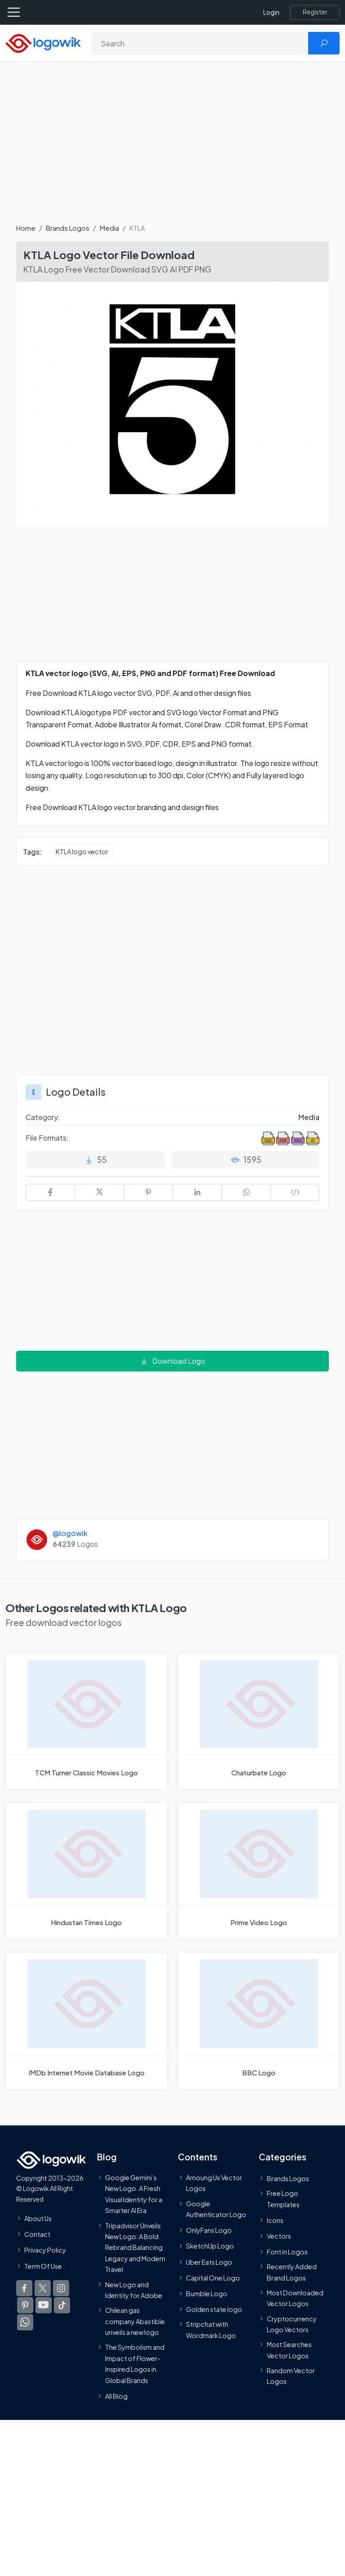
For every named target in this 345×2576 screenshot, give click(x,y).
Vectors (279, 2235)
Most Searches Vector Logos (289, 2349)
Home (25, 228)
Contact (37, 2234)
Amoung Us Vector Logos (214, 2182)
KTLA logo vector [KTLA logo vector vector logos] (82, 851)
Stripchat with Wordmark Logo (211, 2329)
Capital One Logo (213, 2277)
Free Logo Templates (283, 2198)
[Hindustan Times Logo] (86, 1871)
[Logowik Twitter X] (43, 2288)
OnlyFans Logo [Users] (209, 2230)
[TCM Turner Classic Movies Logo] (86, 1721)
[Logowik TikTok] (62, 2305)
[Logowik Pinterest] (25, 2305)
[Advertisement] (172, 148)
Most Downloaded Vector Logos (295, 2297)
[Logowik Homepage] (43, 42)
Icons (275, 2220)
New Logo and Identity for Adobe (133, 2289)
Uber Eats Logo (209, 2262)
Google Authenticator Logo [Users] (216, 2208)
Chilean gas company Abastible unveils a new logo (135, 2321)
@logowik (70, 1533)
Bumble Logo (206, 2293)
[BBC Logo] (259, 2021)
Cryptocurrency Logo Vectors (292, 2323)
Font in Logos (287, 2252)
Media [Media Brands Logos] (308, 1117)
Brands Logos (67, 228)
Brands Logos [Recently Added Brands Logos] (288, 2178)
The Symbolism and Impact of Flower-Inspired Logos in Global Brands (134, 2363)
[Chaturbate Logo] (259, 1721)
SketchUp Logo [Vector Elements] (210, 2246)
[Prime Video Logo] (259, 1871)
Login (271, 12)
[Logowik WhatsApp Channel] (25, 2322)
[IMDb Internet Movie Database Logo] (86, 2021)
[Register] (315, 12)
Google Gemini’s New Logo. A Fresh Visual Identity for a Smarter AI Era (133, 2193)
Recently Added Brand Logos (292, 2271)
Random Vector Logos (291, 2375)
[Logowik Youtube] (43, 2305)
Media (109, 228)
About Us (38, 2218)
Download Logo (172, 1361)
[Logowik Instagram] (61, 2288)
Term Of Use (43, 2266)
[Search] (200, 43)
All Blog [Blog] (116, 2396)
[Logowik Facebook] (24, 2288)
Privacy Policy (45, 2250)
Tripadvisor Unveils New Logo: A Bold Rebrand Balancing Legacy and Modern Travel (135, 2247)
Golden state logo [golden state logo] (214, 2309)
